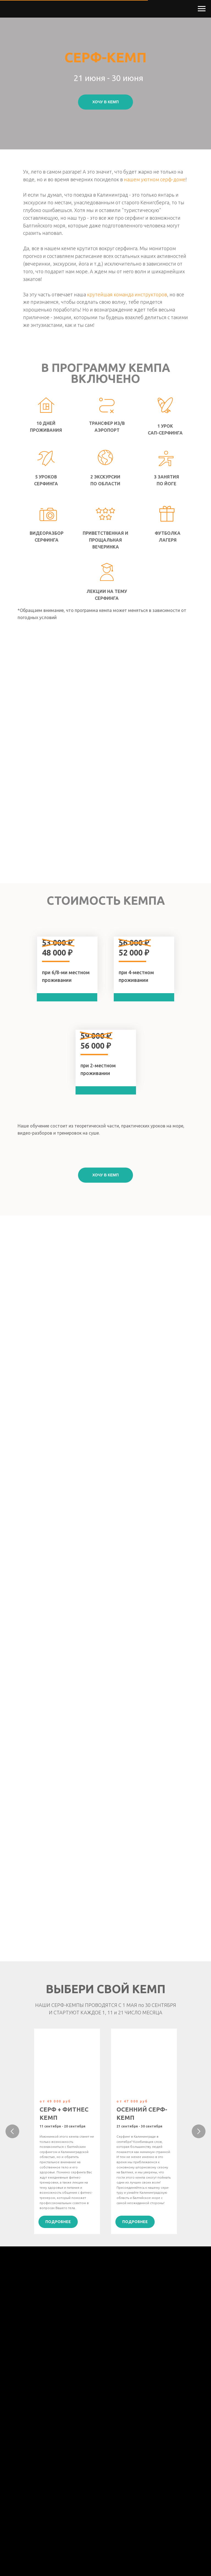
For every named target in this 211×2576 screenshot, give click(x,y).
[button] (105, 102)
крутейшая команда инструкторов (127, 294)
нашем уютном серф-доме (154, 179)
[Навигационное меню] (202, 9)
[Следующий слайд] (199, 2131)
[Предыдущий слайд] (12, 2131)
